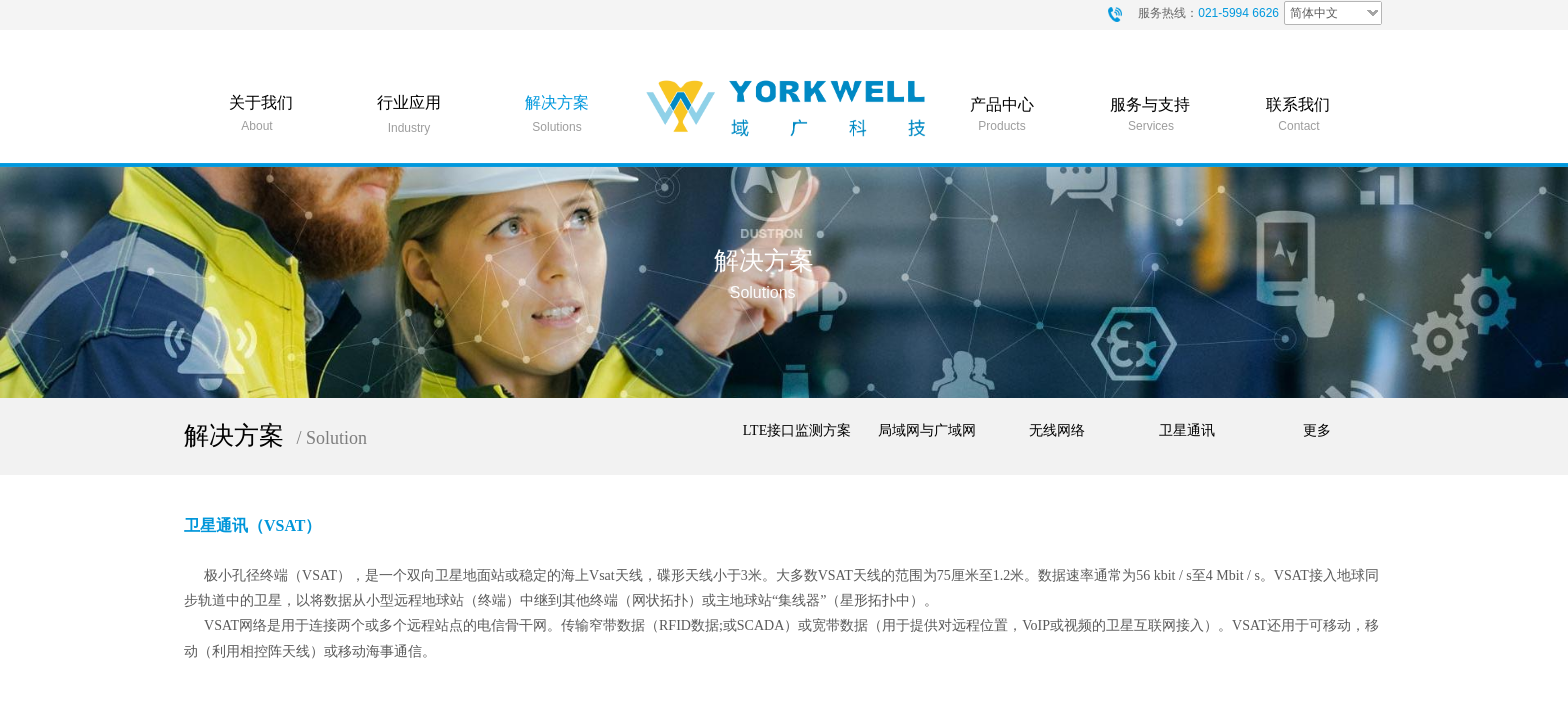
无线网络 (1057, 430)
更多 (1317, 430)
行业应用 (409, 102)
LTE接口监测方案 (797, 430)
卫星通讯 (1187, 430)
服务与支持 (1150, 104)
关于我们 (261, 102)
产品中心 (1002, 104)
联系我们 (1298, 104)
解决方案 (557, 102)
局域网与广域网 (927, 430)
